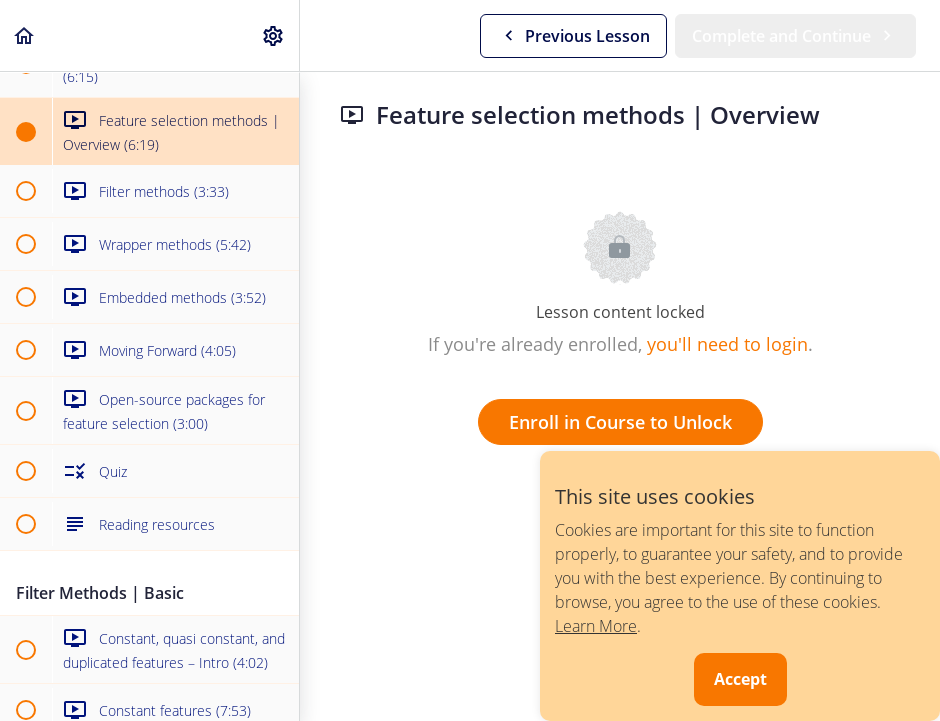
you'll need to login (727, 344)
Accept (740, 679)
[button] (25, 35)
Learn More (596, 626)
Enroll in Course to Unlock (620, 422)
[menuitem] (274, 35)
